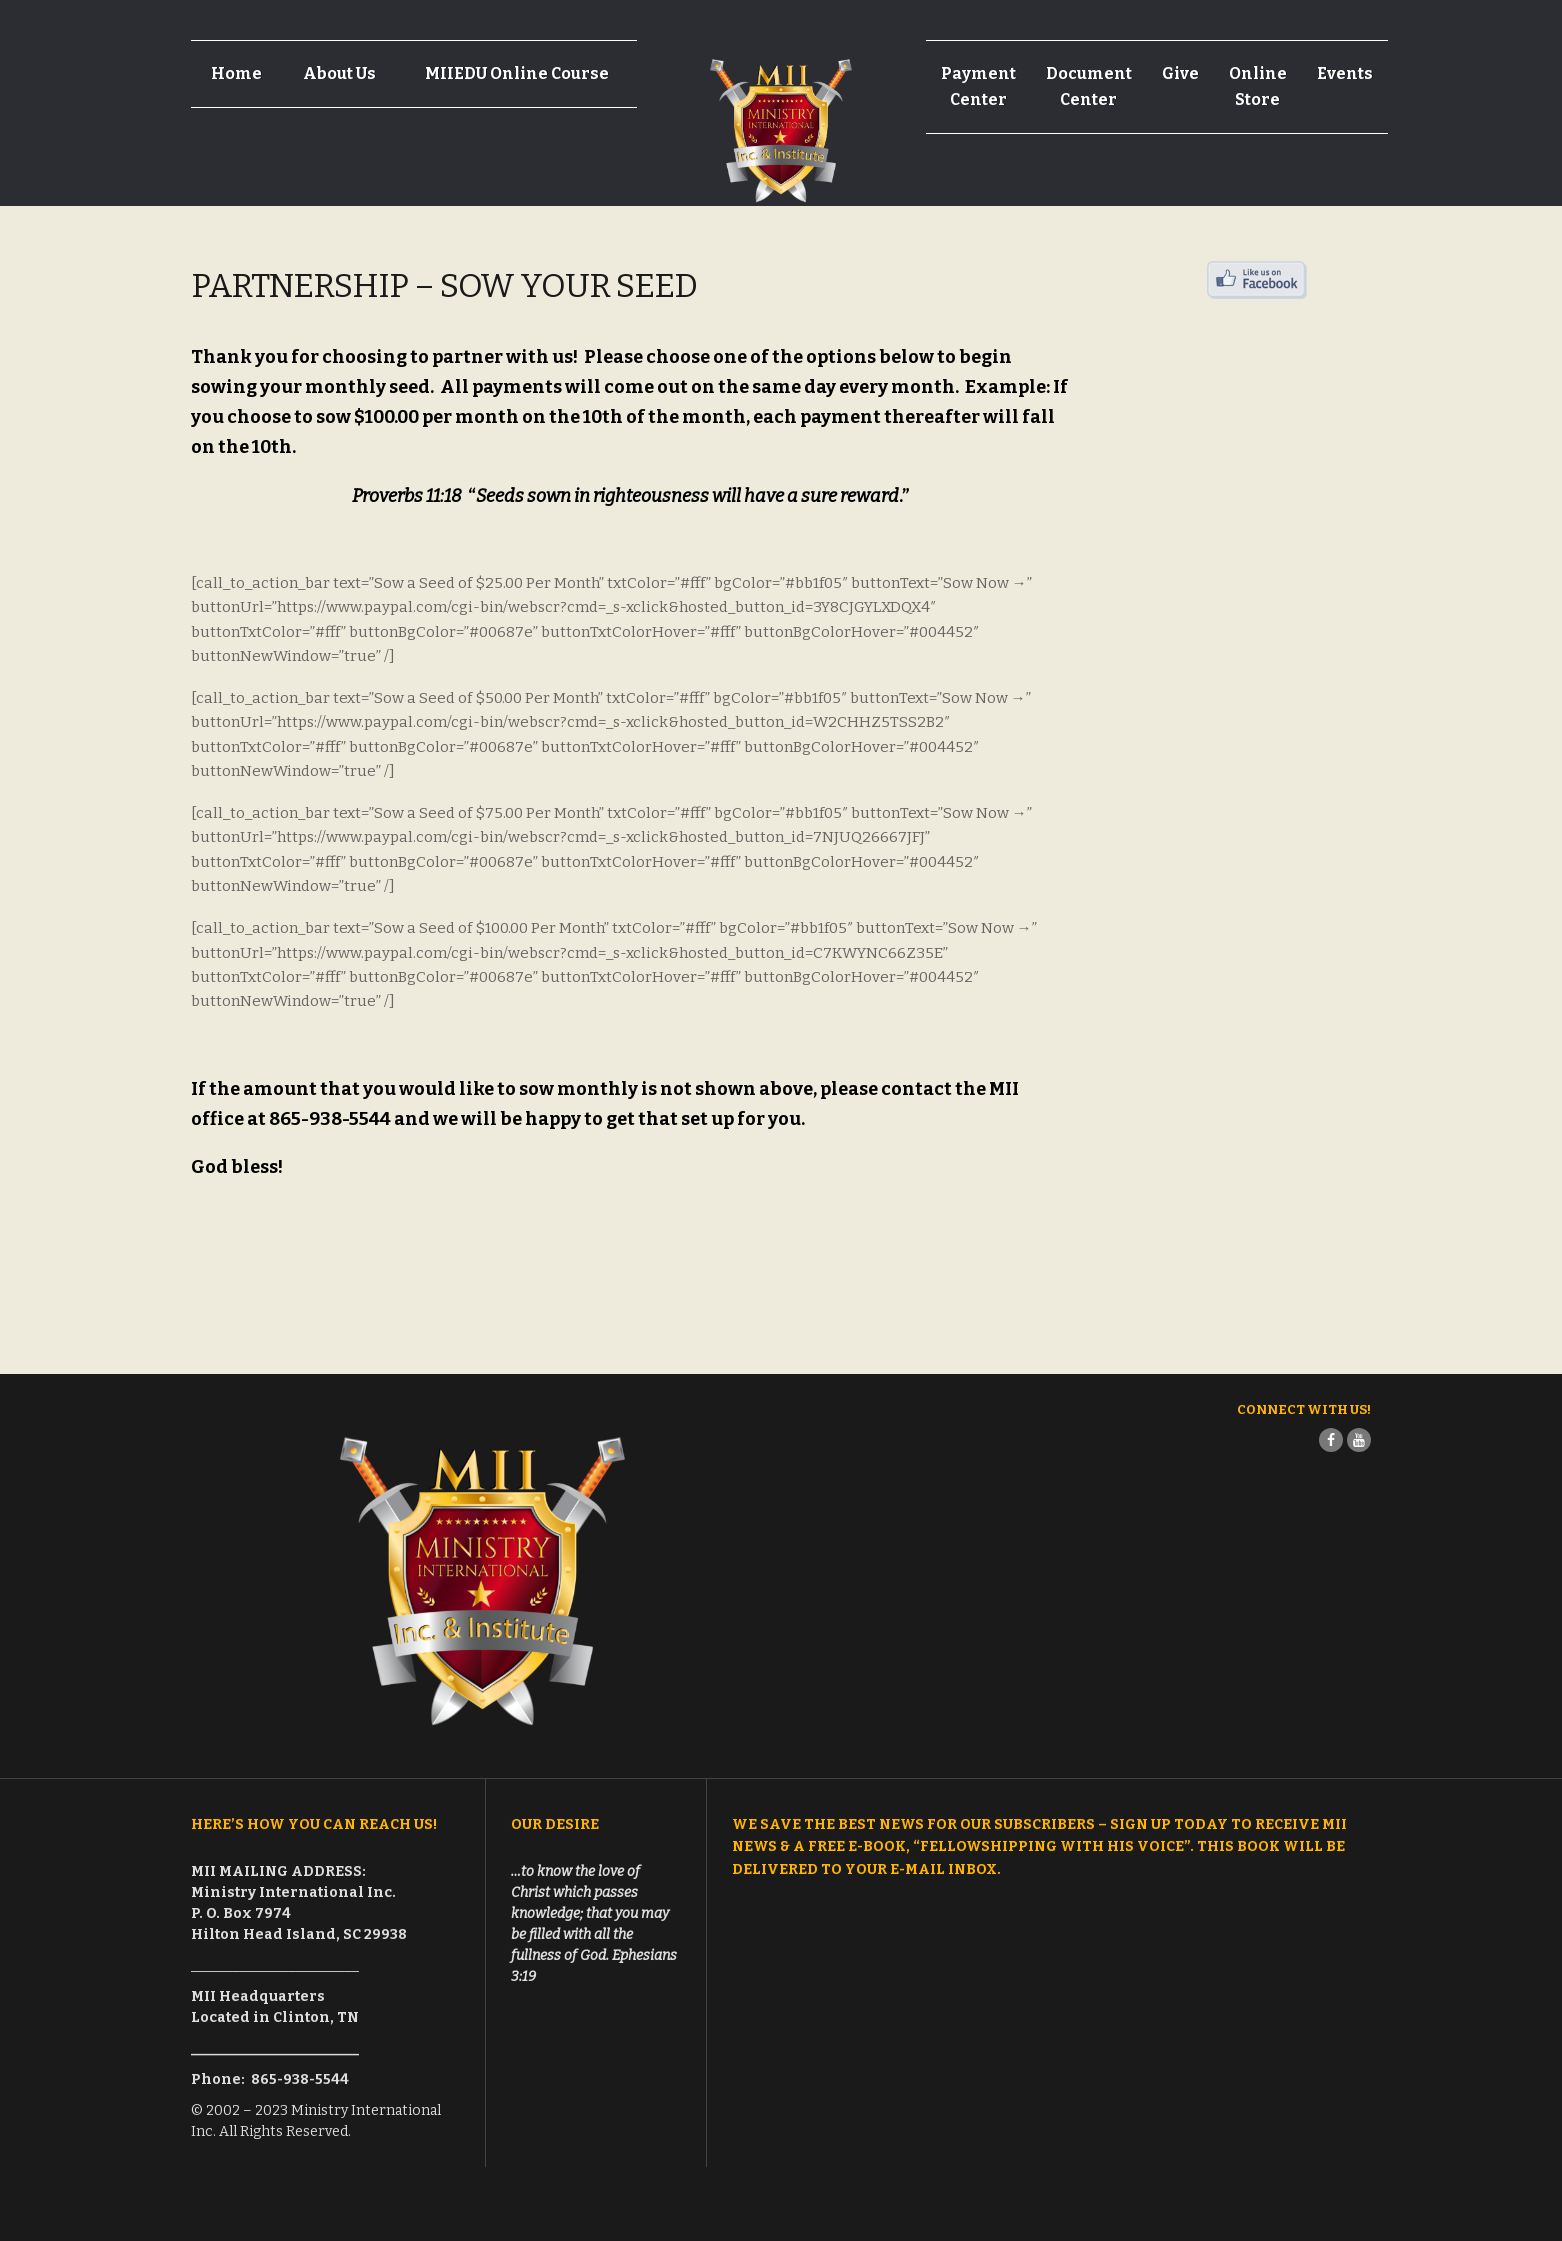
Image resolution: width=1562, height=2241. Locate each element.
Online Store (1258, 86)
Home (236, 73)
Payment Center (978, 86)
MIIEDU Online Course (517, 73)
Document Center (1089, 86)
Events (1345, 73)
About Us (339, 73)
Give (1180, 73)
